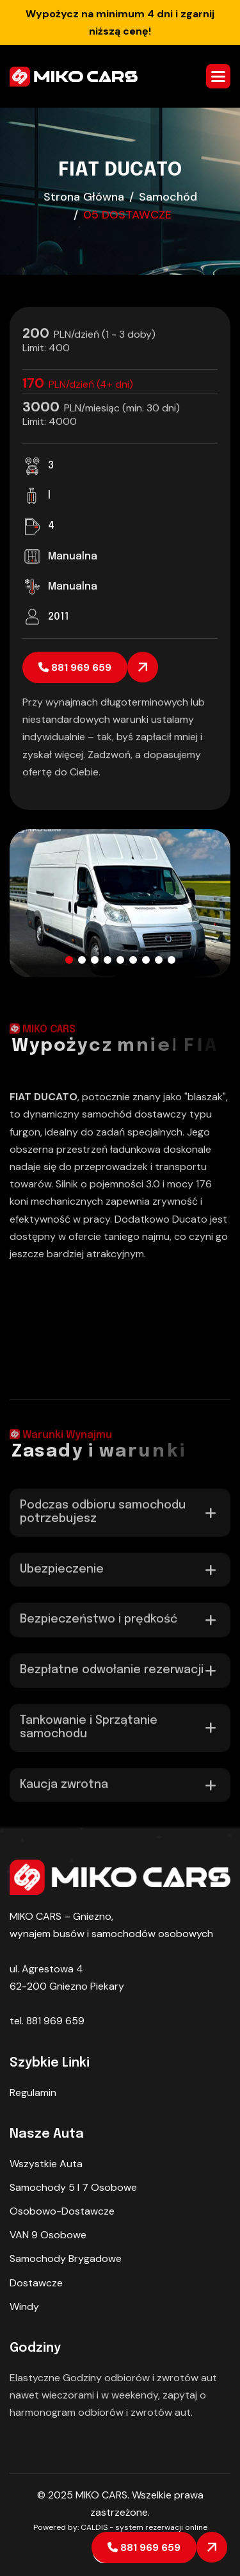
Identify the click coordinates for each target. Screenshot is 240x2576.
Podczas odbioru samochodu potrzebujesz (103, 1520)
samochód (168, 198)
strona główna (84, 198)
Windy (24, 2306)
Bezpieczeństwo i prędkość (98, 1628)
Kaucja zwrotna (64, 1793)
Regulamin (33, 2092)
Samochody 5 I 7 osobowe (73, 2187)
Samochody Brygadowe (66, 2258)
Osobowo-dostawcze (62, 2211)
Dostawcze (36, 2283)
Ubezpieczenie (62, 1578)
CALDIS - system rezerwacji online (144, 2527)
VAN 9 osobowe (48, 2235)
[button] (218, 76)
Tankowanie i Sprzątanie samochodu (88, 1736)
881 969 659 (144, 2547)
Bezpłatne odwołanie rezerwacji (112, 1679)
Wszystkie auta (46, 2163)
